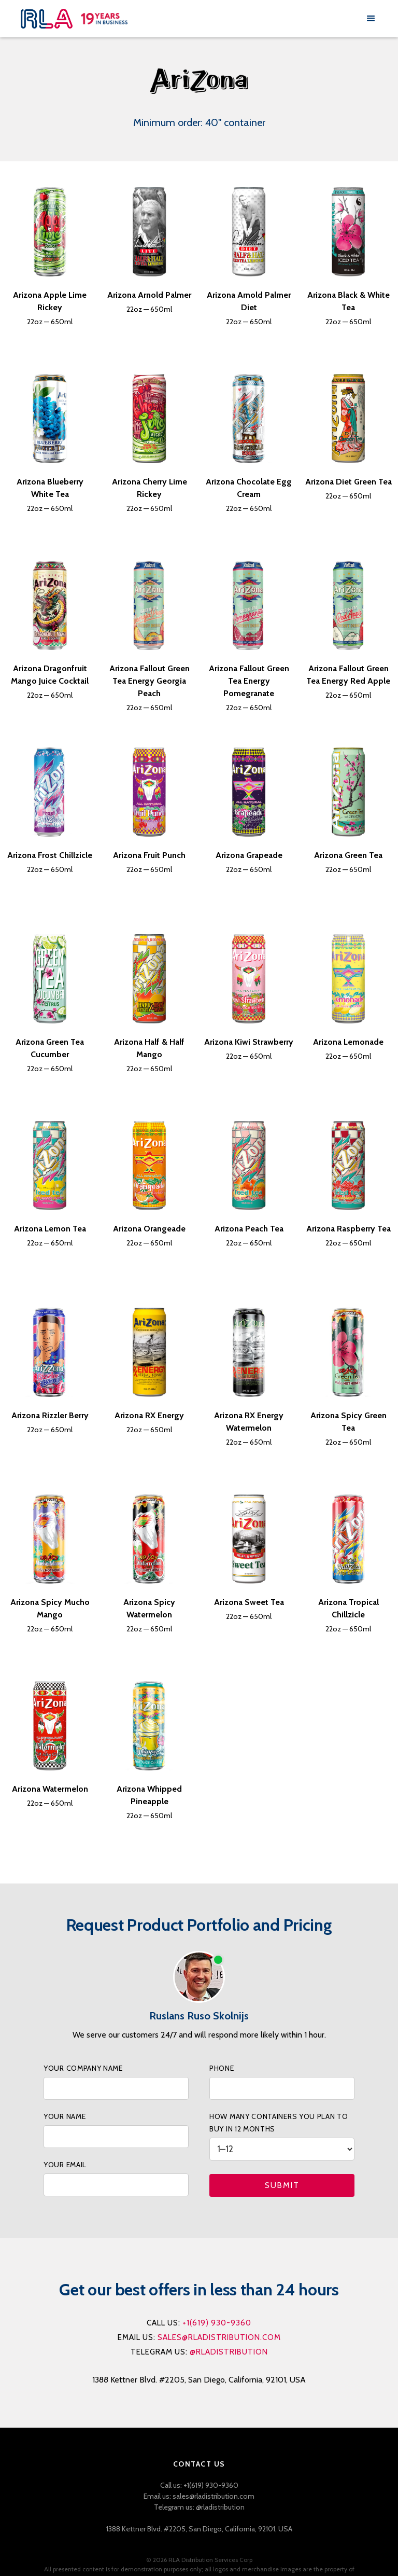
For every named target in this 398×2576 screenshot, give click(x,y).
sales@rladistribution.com (219, 2337)
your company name (83, 2068)
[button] (371, 18)
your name (65, 2116)
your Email (65, 2164)
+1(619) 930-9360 (216, 2323)
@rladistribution (229, 2352)
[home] (191, 18)
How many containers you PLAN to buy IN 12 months (278, 2123)
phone (221, 2068)
